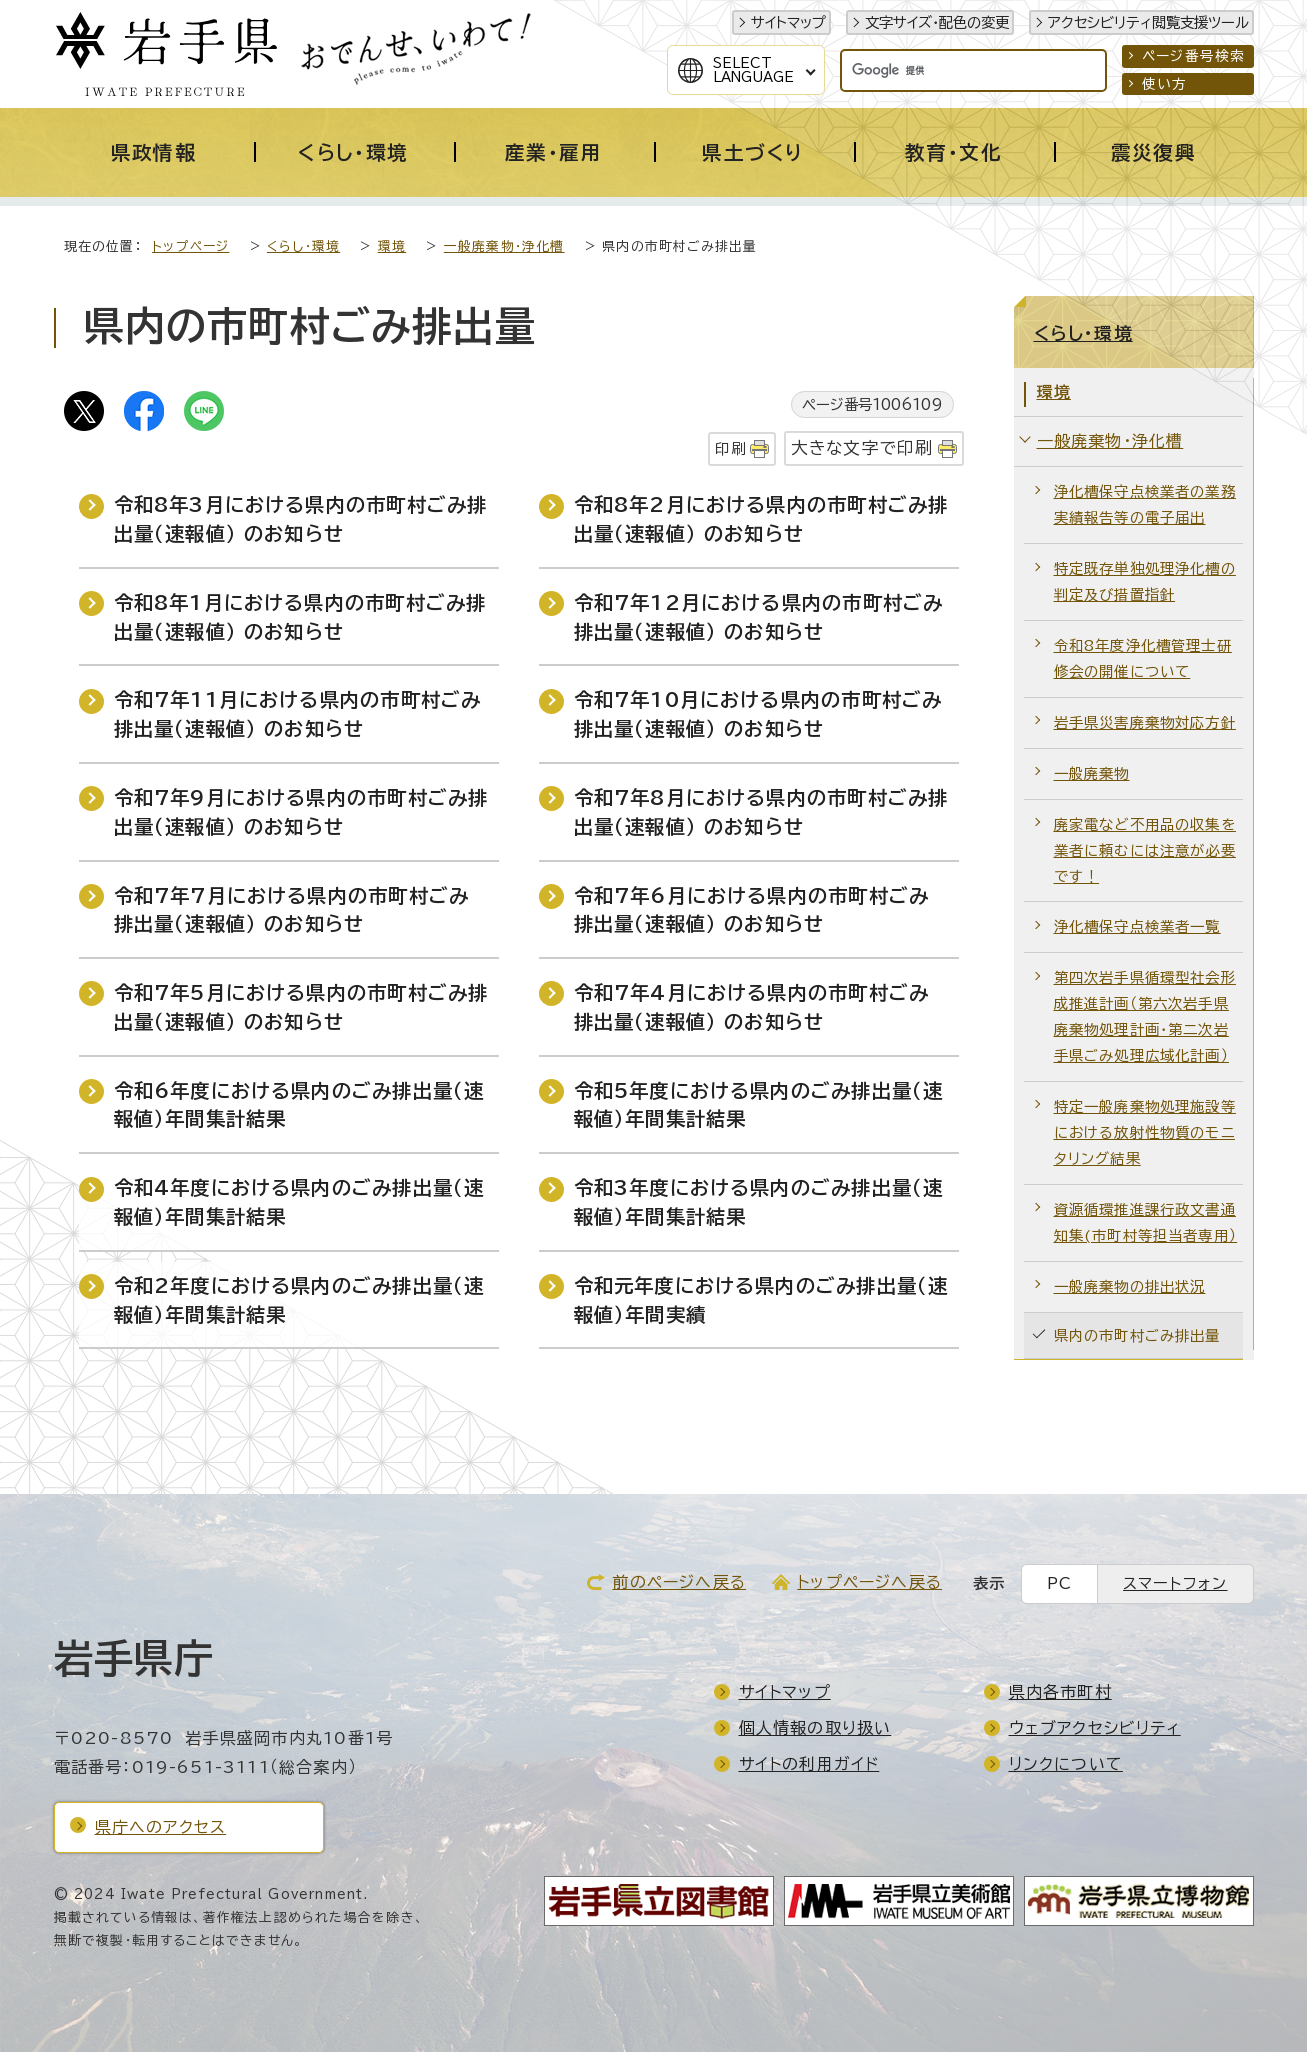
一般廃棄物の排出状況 (1130, 1287)
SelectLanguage (753, 70)
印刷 (730, 449)
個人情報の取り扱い (815, 1729)
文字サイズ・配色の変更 (937, 22)
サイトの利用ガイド (809, 1765)
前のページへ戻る (679, 1583)
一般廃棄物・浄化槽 (504, 247)
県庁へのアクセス (161, 1828)
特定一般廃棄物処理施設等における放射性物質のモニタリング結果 (1145, 1133)
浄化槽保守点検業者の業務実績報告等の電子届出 (1145, 505)
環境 (392, 247)
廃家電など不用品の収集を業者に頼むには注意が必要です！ (1145, 851)
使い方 (1165, 84)
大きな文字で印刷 (862, 448)
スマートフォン (1175, 1584)
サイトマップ (788, 22)
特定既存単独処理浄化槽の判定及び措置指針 (1145, 582)
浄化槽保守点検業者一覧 (1137, 927)
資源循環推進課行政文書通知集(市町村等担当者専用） (1146, 1223)
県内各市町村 (1060, 1693)
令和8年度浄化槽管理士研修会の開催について (1143, 659)
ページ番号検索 (1193, 56)
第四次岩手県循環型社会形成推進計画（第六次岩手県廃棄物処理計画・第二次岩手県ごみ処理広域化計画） (1145, 1017)
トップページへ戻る (869, 1583)
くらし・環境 (303, 247)
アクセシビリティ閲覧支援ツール (1148, 22)
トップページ (190, 247)
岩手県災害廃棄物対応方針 (1145, 723)
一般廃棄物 (1092, 774)
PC (1059, 1584)
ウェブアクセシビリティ (1095, 1729)
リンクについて (1066, 1765)
